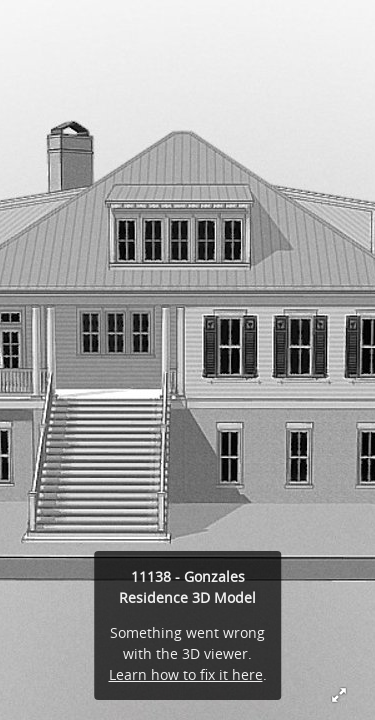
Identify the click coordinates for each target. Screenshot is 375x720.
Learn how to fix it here (186, 674)
